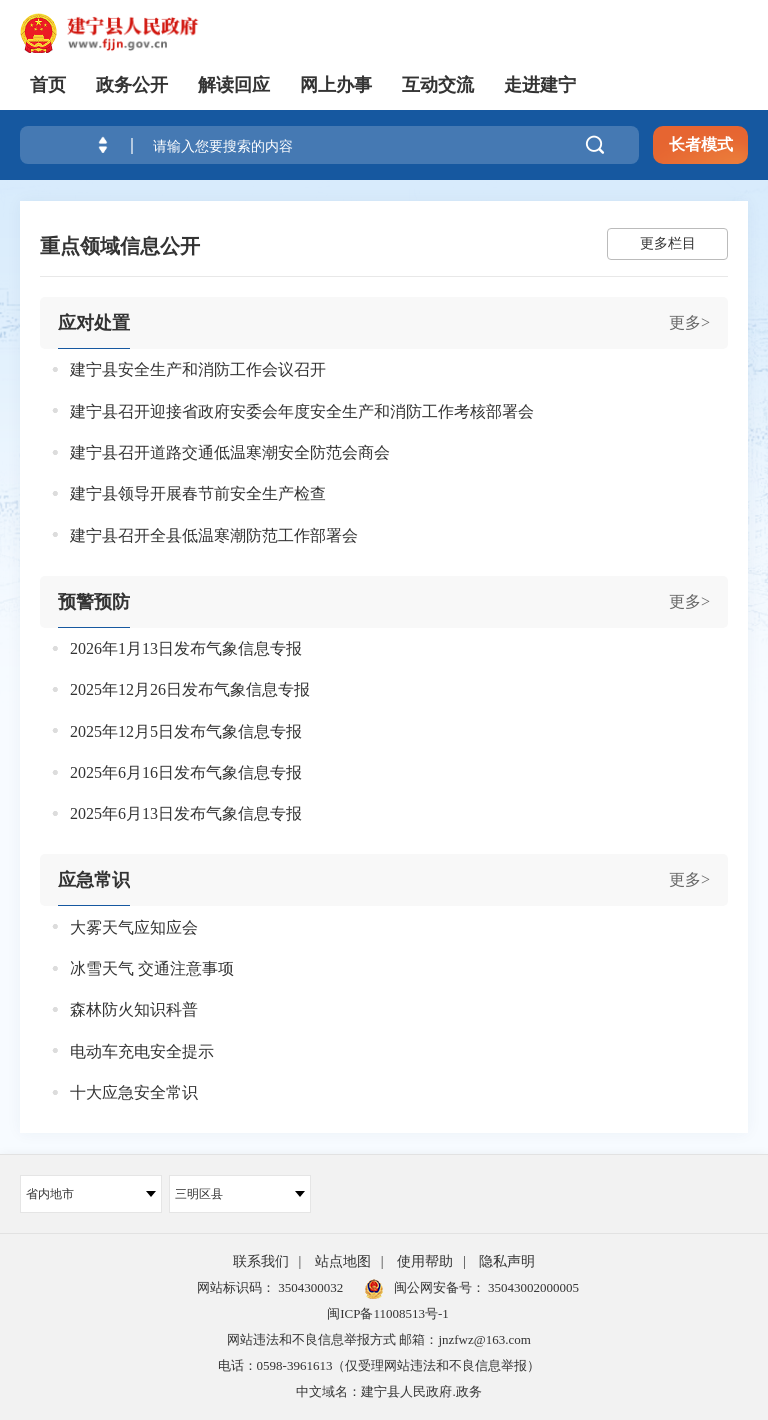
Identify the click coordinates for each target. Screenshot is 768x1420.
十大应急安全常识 (134, 1092)
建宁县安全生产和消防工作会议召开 (198, 369)
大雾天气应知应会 (134, 927)
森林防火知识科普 (134, 1009)
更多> (689, 322)
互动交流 (438, 85)
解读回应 (234, 85)
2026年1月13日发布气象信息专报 (186, 648)
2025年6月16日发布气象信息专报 (186, 772)
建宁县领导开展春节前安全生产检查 (198, 493)
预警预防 (94, 602)
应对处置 (94, 323)
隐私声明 (507, 1261)
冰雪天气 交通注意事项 (152, 968)
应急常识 (94, 880)
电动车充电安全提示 (142, 1051)
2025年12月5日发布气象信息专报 (186, 731)
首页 (48, 85)
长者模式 (701, 144)
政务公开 (132, 85)
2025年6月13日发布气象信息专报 (186, 813)
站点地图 (343, 1261)
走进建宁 (540, 85)
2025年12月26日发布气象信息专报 (190, 689)
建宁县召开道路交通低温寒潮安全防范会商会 (230, 452)
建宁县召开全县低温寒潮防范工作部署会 (214, 535)
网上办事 (336, 85)
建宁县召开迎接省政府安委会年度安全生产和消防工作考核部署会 (302, 411)
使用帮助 (425, 1261)
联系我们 (261, 1261)
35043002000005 (532, 1287)
